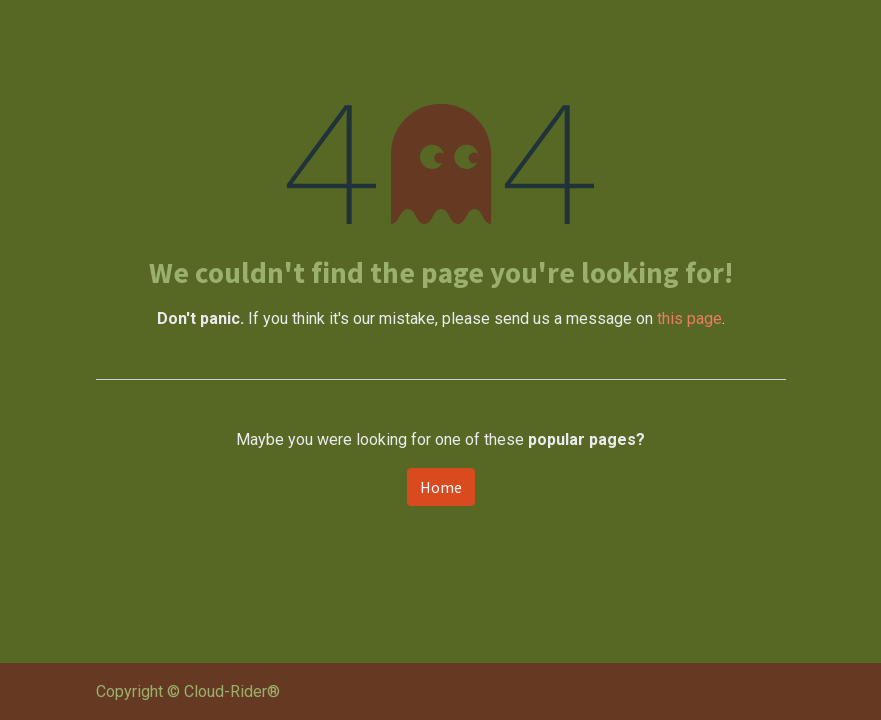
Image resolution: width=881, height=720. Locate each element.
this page (689, 318)
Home (441, 487)
